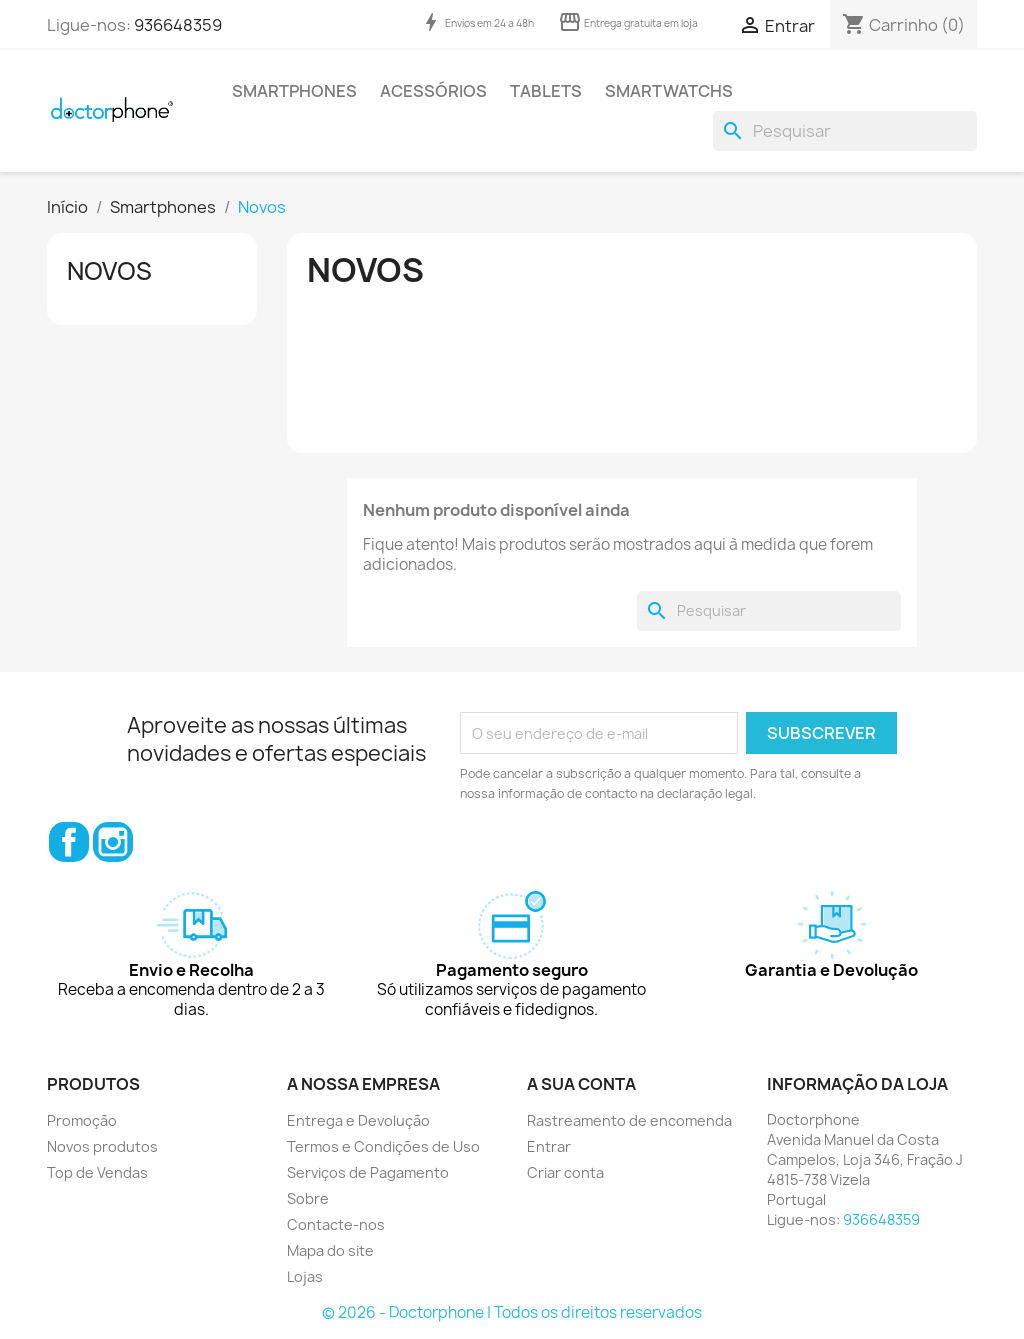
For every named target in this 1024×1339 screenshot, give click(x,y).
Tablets (546, 91)
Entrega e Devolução (358, 1120)
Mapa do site (330, 1250)
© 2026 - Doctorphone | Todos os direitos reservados (512, 1312)
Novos (109, 271)
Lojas (305, 1276)
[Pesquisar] (845, 131)
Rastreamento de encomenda (629, 1120)
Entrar (549, 1146)
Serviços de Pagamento (368, 1172)
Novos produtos (102, 1146)
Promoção (82, 1120)
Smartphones (294, 91)
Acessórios (433, 91)
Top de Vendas (97, 1172)
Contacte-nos (336, 1224)
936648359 (178, 25)
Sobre (308, 1198)
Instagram (113, 842)
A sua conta (581, 1084)
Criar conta (565, 1172)
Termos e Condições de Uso (383, 1146)
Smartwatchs (669, 91)
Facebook (69, 842)
